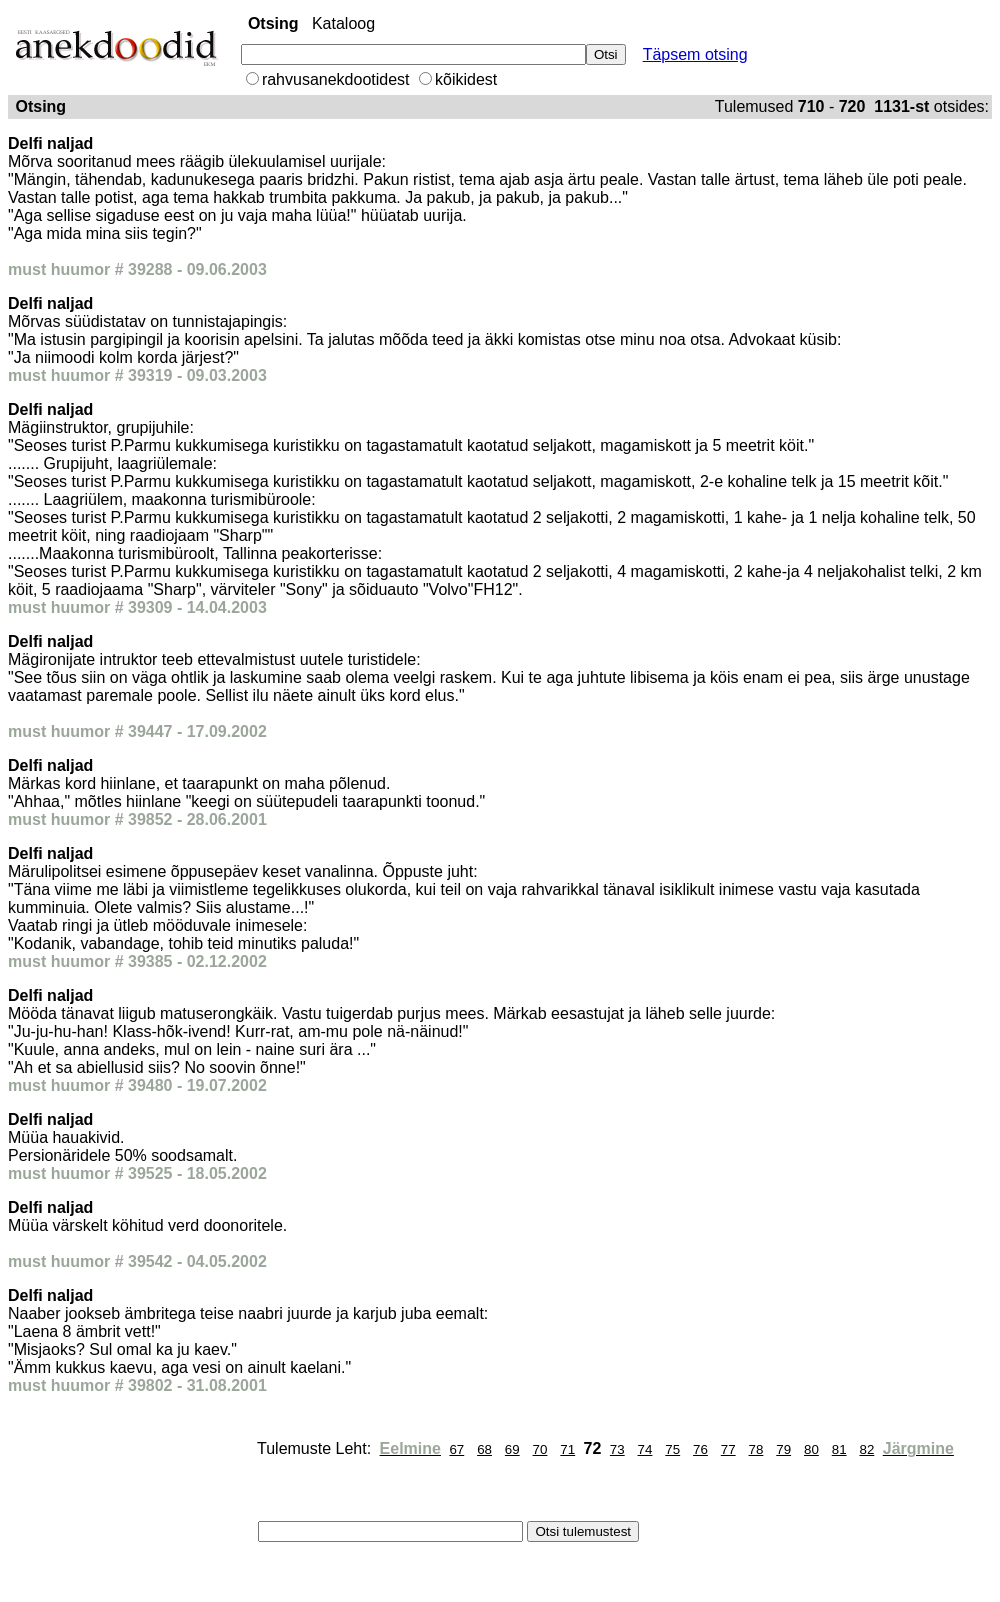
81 (839, 1449)
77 (728, 1449)
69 (512, 1449)
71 (567, 1449)
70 (540, 1449)
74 (645, 1449)
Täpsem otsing (695, 54)
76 (700, 1449)
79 (783, 1449)
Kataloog (343, 23)
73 (617, 1449)
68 (484, 1449)
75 (672, 1449)
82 (866, 1449)
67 (456, 1449)
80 (811, 1449)
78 (756, 1449)
